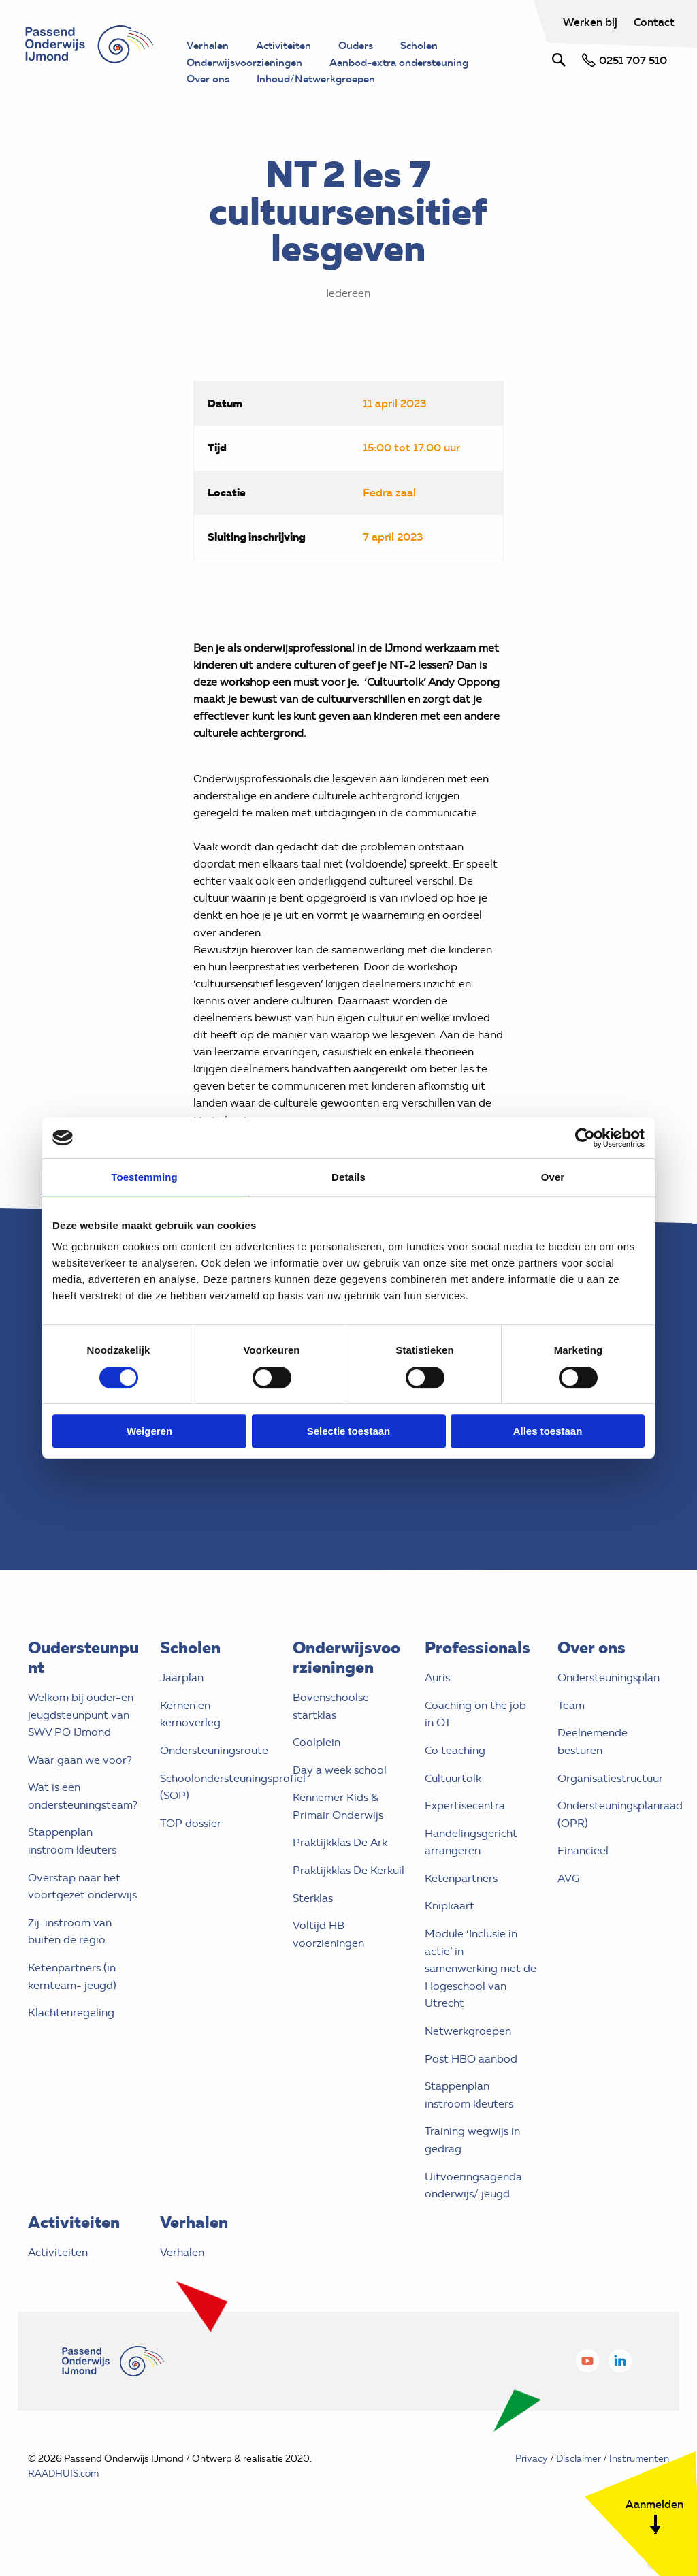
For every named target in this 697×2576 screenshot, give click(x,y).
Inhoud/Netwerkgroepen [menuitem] (323, 80)
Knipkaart (449, 1932)
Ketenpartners (461, 1904)
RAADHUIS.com (63, 2499)
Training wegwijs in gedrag (472, 2166)
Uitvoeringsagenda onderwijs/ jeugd (473, 2211)
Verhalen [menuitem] (209, 45)
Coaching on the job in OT (475, 1740)
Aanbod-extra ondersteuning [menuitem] (412, 63)
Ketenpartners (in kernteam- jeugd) (72, 2002)
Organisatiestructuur (610, 1804)
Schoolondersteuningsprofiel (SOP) (216, 1813)
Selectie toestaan (349, 1431)
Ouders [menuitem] (364, 45)
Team (571, 1731)
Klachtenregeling (71, 2039)
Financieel (583, 1877)
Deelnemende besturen (592, 1768)
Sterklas (313, 1924)
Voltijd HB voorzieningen (328, 1960)
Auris (437, 1703)
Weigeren (149, 1431)
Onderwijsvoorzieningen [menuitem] (248, 63)
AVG (568, 1904)
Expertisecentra (465, 1831)
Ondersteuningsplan (608, 1703)
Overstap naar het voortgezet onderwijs (82, 1912)
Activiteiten (58, 2278)
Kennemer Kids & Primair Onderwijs (338, 1832)
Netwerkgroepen (468, 2056)
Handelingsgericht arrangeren (471, 1868)
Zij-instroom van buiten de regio (70, 1957)
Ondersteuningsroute (214, 1776)
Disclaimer (578, 2484)
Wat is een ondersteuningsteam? (82, 1822)
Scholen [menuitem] (430, 45)
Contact (652, 22)
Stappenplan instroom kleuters (72, 1867)
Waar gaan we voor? (80, 1785)
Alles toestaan (548, 1431)
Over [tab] (553, 1177)
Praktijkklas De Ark (340, 1868)
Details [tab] (348, 1177)
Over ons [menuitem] (210, 80)
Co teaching (455, 1776)
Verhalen (182, 2278)
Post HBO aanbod (471, 2084)
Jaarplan (182, 1703)
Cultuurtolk (453, 1804)
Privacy (531, 2484)
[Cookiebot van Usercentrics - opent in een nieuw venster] (585, 1138)
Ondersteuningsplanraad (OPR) (613, 1840)
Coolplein (316, 1768)
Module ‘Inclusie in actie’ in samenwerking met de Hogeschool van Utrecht (480, 1994)
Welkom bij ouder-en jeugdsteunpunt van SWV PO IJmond (80, 1740)
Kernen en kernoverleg (190, 1740)
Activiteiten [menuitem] (288, 45)
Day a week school (340, 1796)
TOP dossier (190, 1849)
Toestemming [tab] (144, 1177)
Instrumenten (639, 2484)
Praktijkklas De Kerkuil (348, 1896)
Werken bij (590, 22)
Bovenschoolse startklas (331, 1732)
